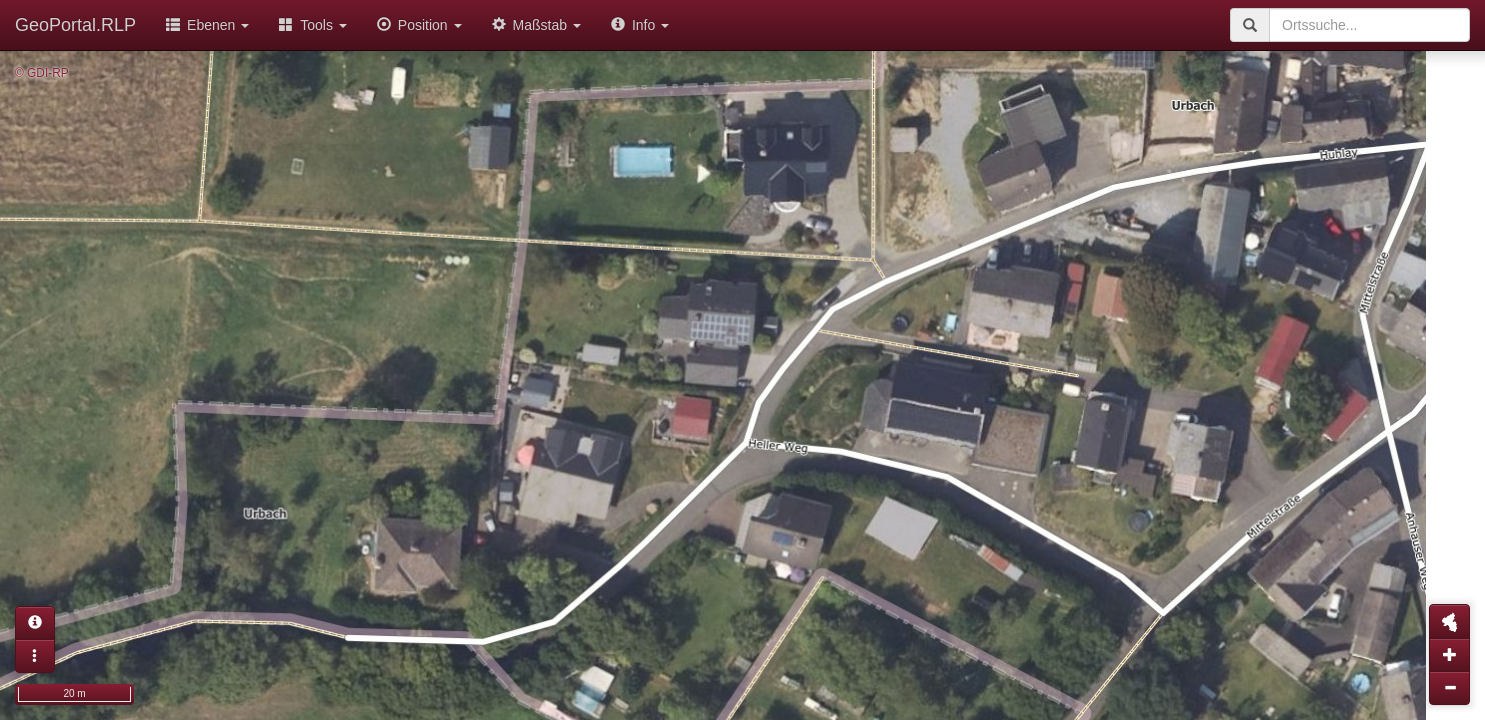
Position (419, 25)
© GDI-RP (42, 73)
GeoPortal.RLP (75, 25)
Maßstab (536, 25)
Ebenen (207, 25)
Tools (313, 25)
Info (640, 25)
